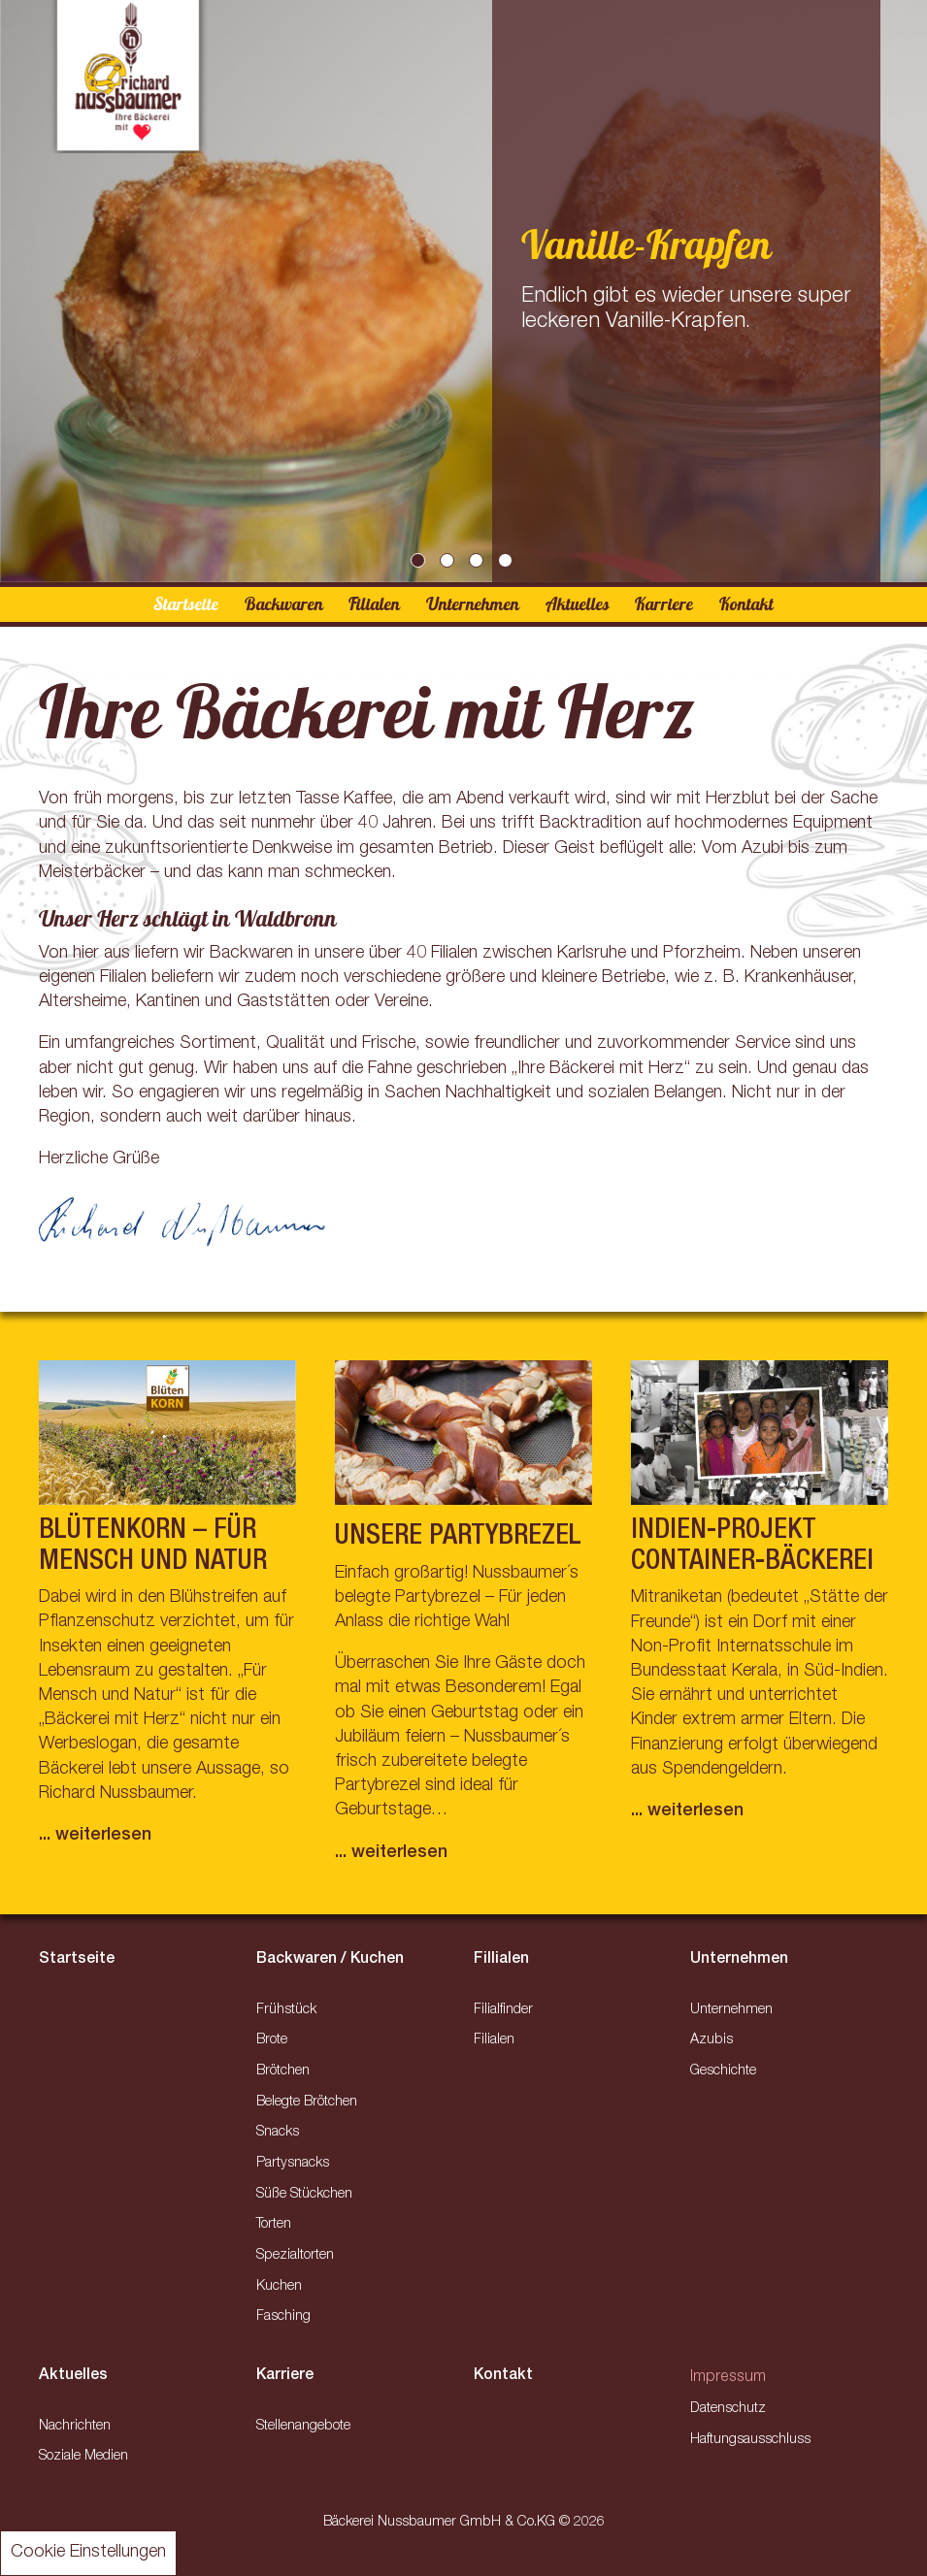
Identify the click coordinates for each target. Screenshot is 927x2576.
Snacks (277, 2132)
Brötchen (283, 2071)
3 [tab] (478, 562)
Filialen (374, 604)
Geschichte (723, 2071)
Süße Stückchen (304, 2194)
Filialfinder (503, 2010)
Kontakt (746, 604)
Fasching (283, 2317)
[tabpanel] (463, 291)
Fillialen (501, 1960)
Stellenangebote (303, 2426)
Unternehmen (472, 604)
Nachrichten (75, 2426)
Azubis (711, 2040)
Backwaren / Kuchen (330, 1960)
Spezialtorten (295, 2256)
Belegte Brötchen (306, 2102)
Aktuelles (578, 604)
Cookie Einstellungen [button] (88, 2552)
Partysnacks (292, 2163)
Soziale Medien (83, 2456)
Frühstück (286, 2010)
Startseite (185, 604)
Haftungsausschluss (750, 2440)
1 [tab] (420, 562)
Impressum (728, 2378)
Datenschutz (728, 2409)
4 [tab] (507, 562)
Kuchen (279, 2287)
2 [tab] (449, 562)
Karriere (664, 604)
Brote (271, 2040)
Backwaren (284, 604)
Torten (273, 2225)
